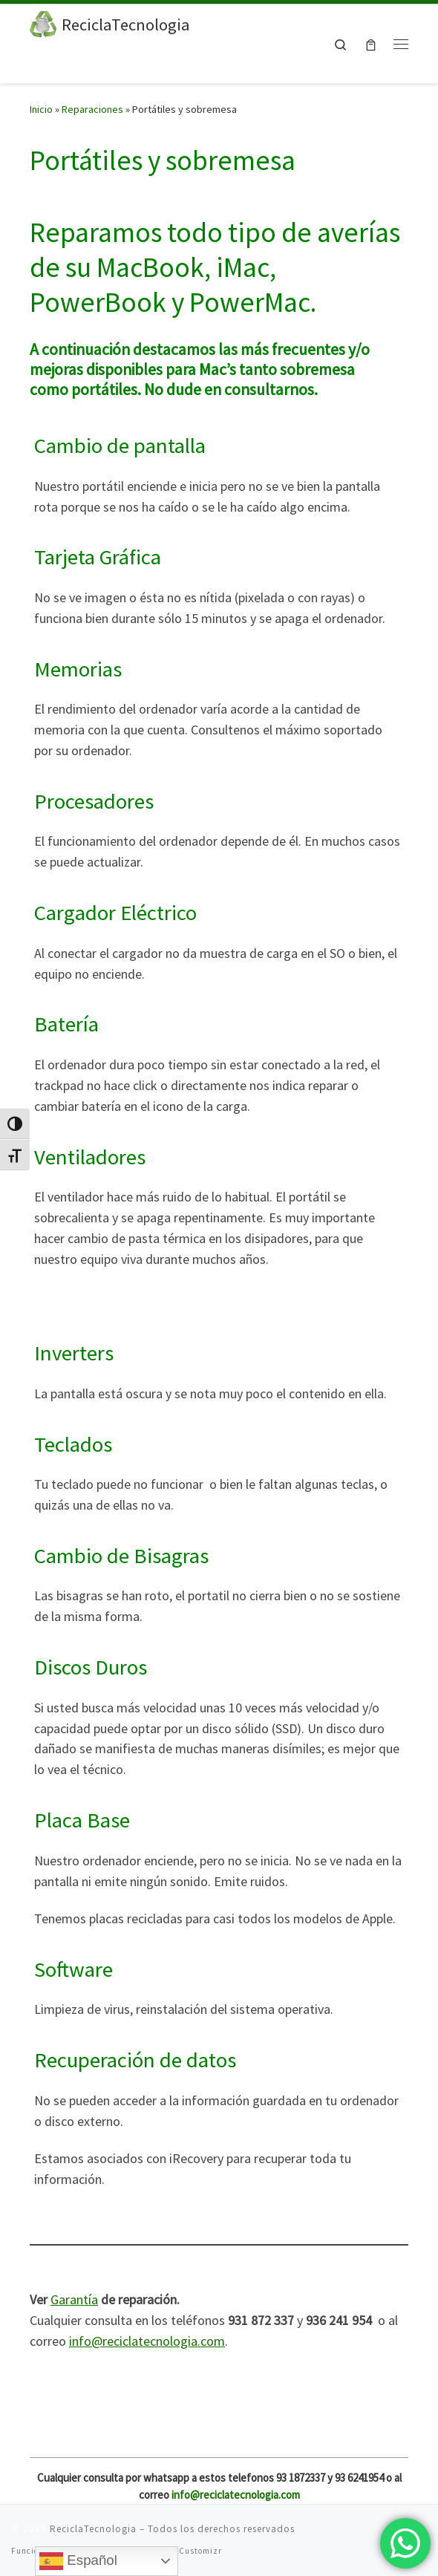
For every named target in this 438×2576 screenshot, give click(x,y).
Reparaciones (92, 109)
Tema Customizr (188, 2551)
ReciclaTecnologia (93, 2529)
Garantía (74, 2299)
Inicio (41, 109)
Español (78, 2561)
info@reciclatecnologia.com (147, 2341)
